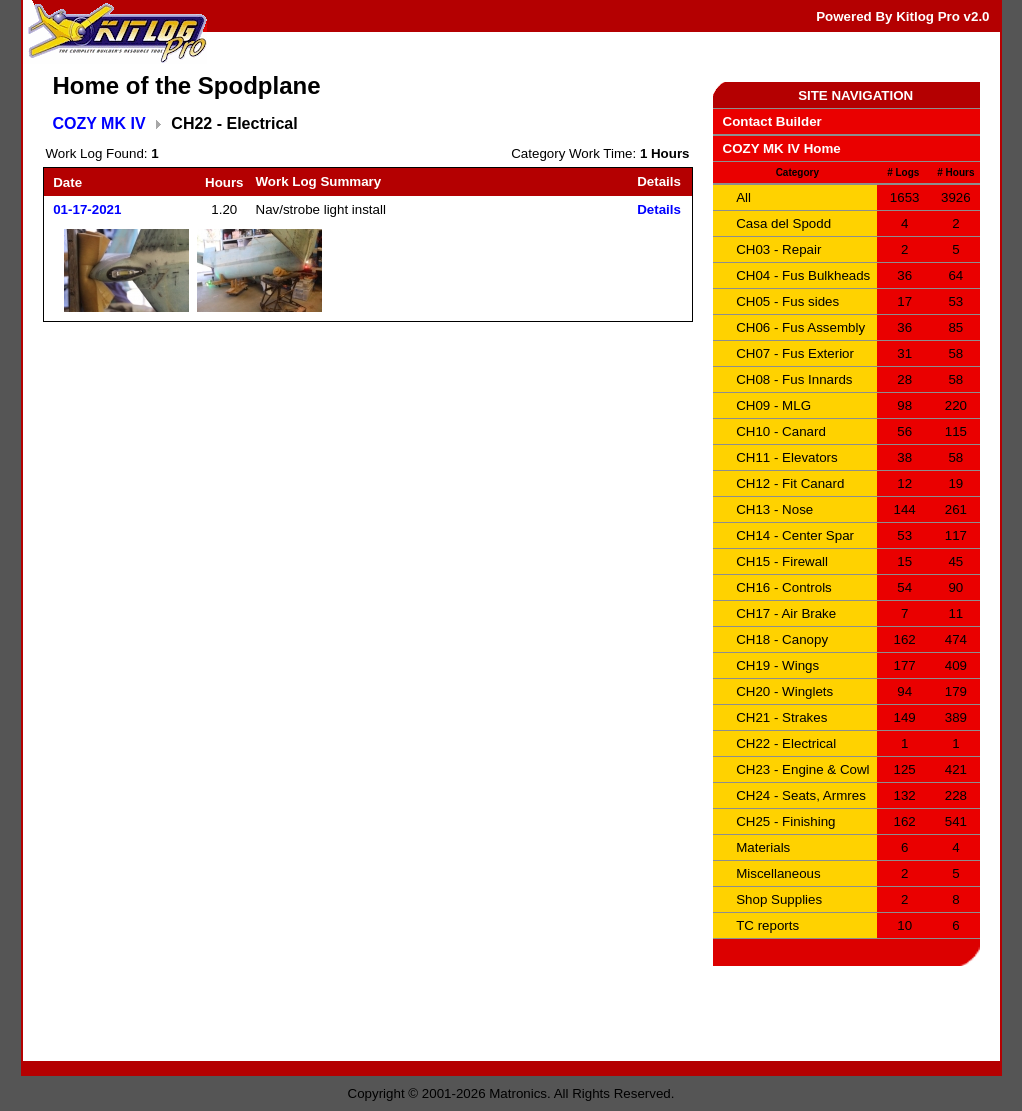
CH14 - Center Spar (795, 535)
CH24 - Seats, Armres (801, 795)
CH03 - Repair (778, 249)
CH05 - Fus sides (787, 301)
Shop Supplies (779, 899)
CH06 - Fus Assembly (800, 327)
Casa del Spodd (783, 223)
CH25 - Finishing (785, 821)
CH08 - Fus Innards (794, 379)
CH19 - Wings (777, 665)
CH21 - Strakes (781, 717)
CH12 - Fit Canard (790, 483)
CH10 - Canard (781, 431)
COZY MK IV (99, 123)
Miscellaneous (778, 873)
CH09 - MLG (773, 405)
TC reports (767, 925)
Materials (763, 847)
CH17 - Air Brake (786, 613)
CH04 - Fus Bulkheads (803, 275)
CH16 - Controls (784, 587)
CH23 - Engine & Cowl (802, 769)
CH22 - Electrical (786, 743)
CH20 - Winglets (784, 691)
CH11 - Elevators (786, 457)
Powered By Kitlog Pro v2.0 (902, 16)
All (743, 197)
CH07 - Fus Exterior (795, 353)
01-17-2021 (87, 209)
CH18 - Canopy (782, 639)
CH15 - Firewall (782, 561)
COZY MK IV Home (782, 148)
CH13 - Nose (774, 509)
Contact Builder (772, 121)
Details (659, 209)
